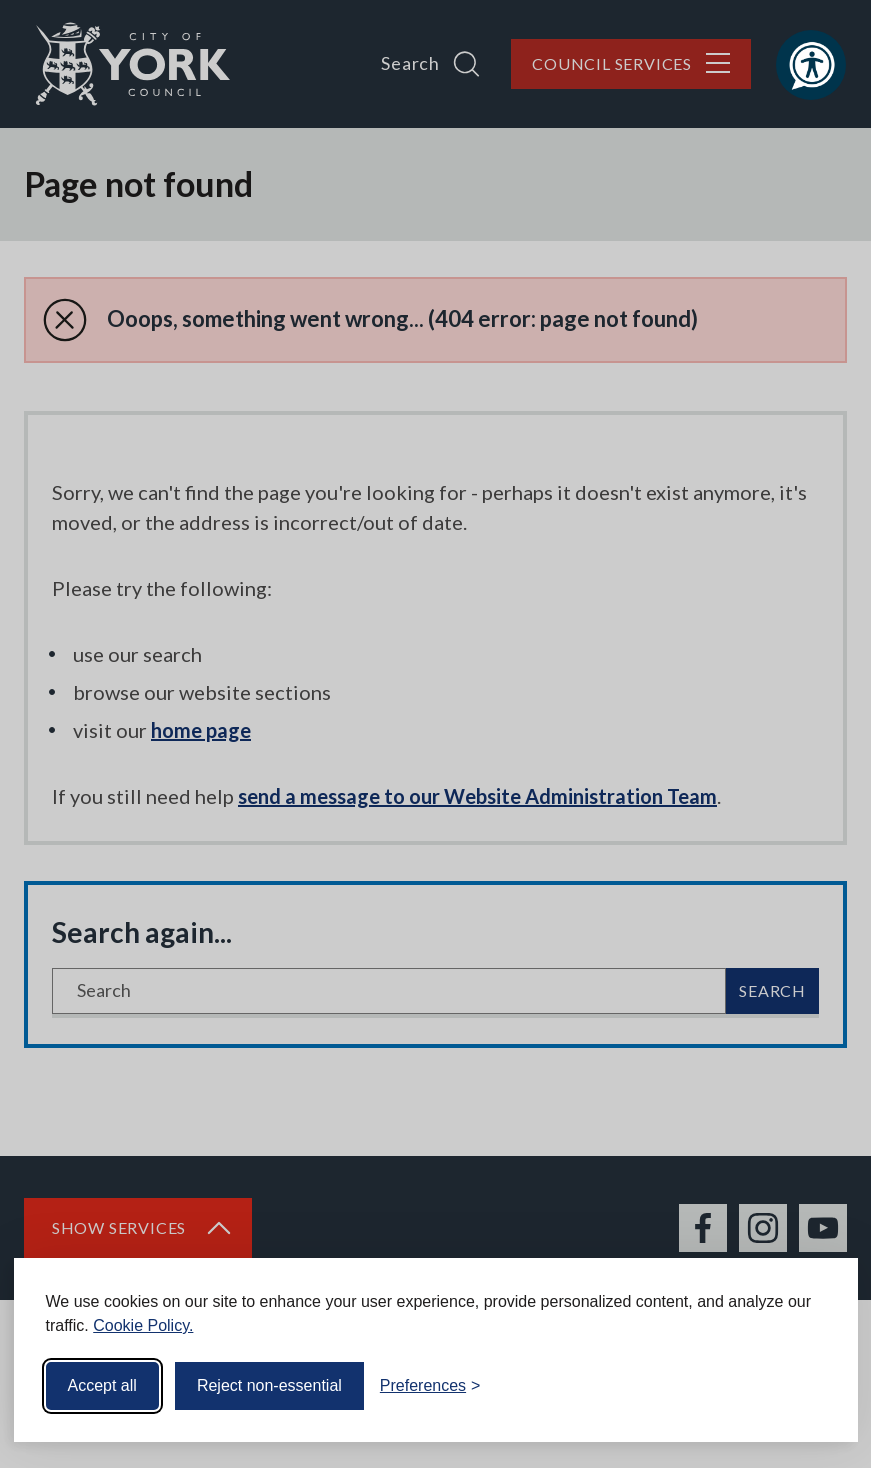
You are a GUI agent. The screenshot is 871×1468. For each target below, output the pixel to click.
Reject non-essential (269, 1385)
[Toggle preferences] (430, 1386)
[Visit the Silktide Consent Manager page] (814, 1386)
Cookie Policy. (143, 1325)
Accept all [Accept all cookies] (102, 1385)
